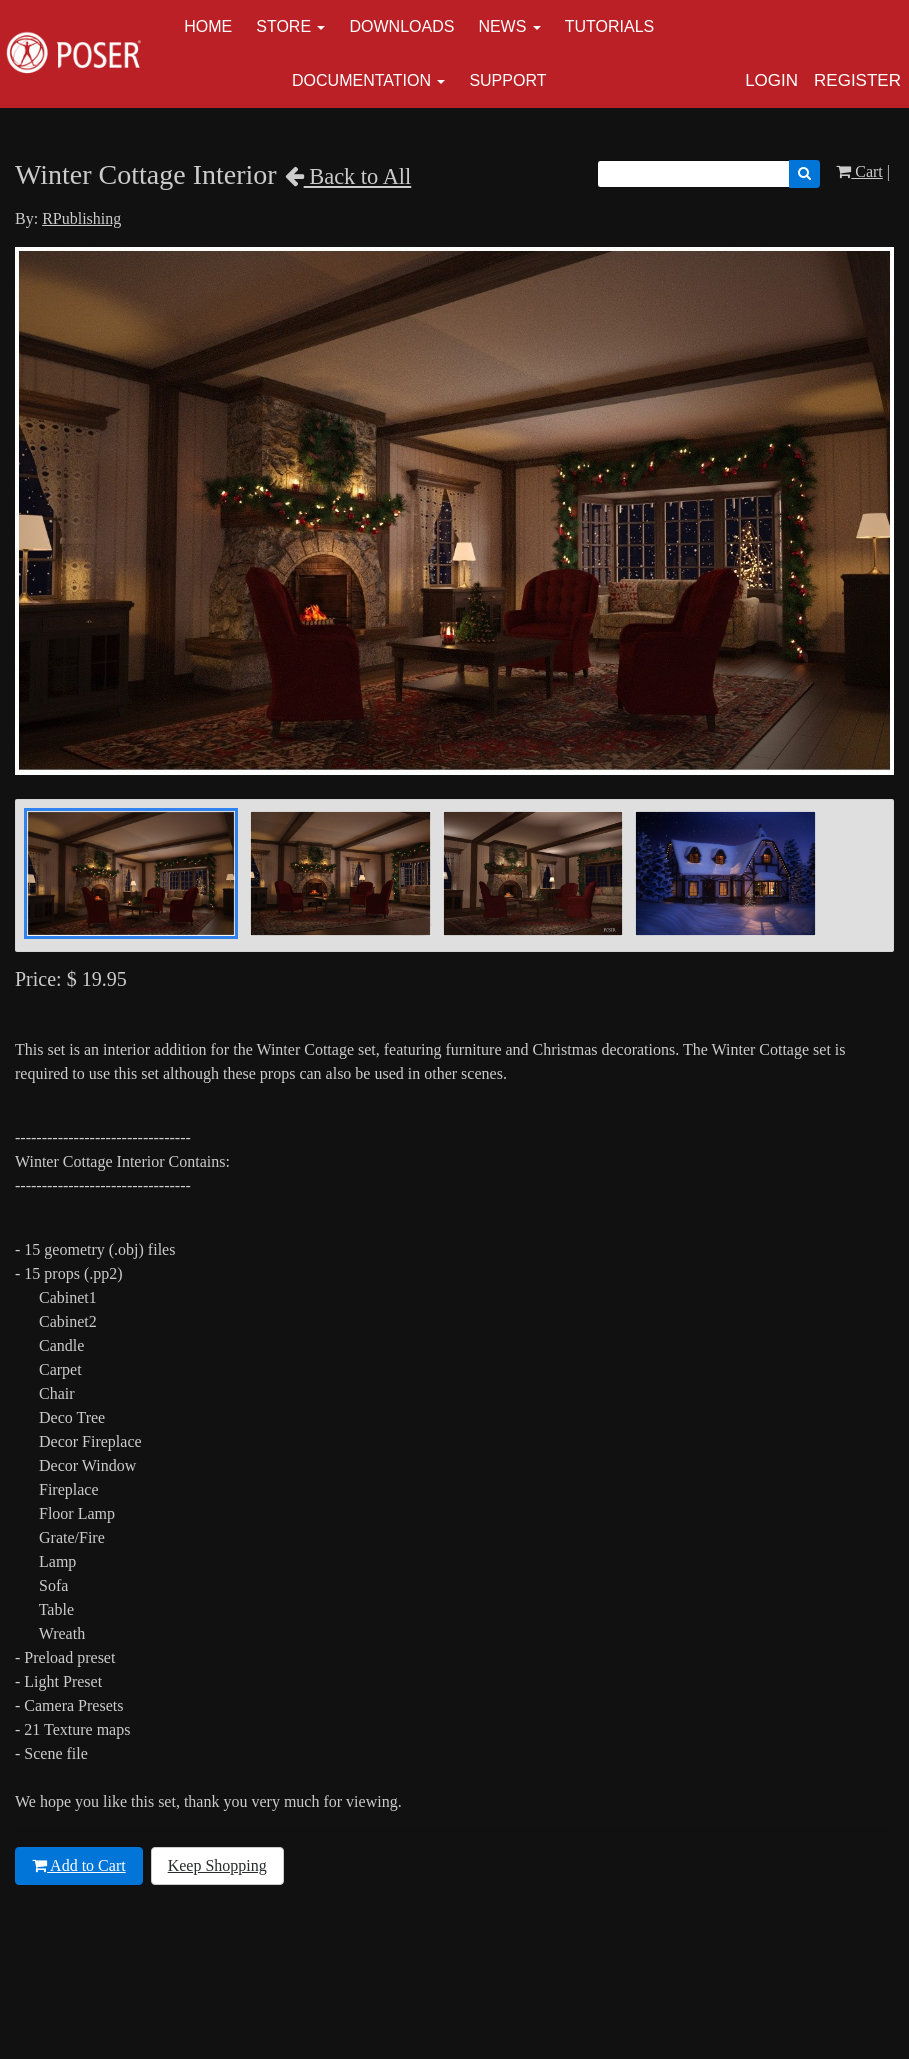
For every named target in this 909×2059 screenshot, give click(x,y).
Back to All (348, 176)
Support (507, 80)
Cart (859, 171)
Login (771, 80)
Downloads (401, 26)
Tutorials (610, 26)
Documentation (361, 80)
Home (208, 26)
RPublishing (81, 218)
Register (857, 80)
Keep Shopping (217, 1865)
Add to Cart (79, 1865)
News (502, 26)
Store (283, 26)
